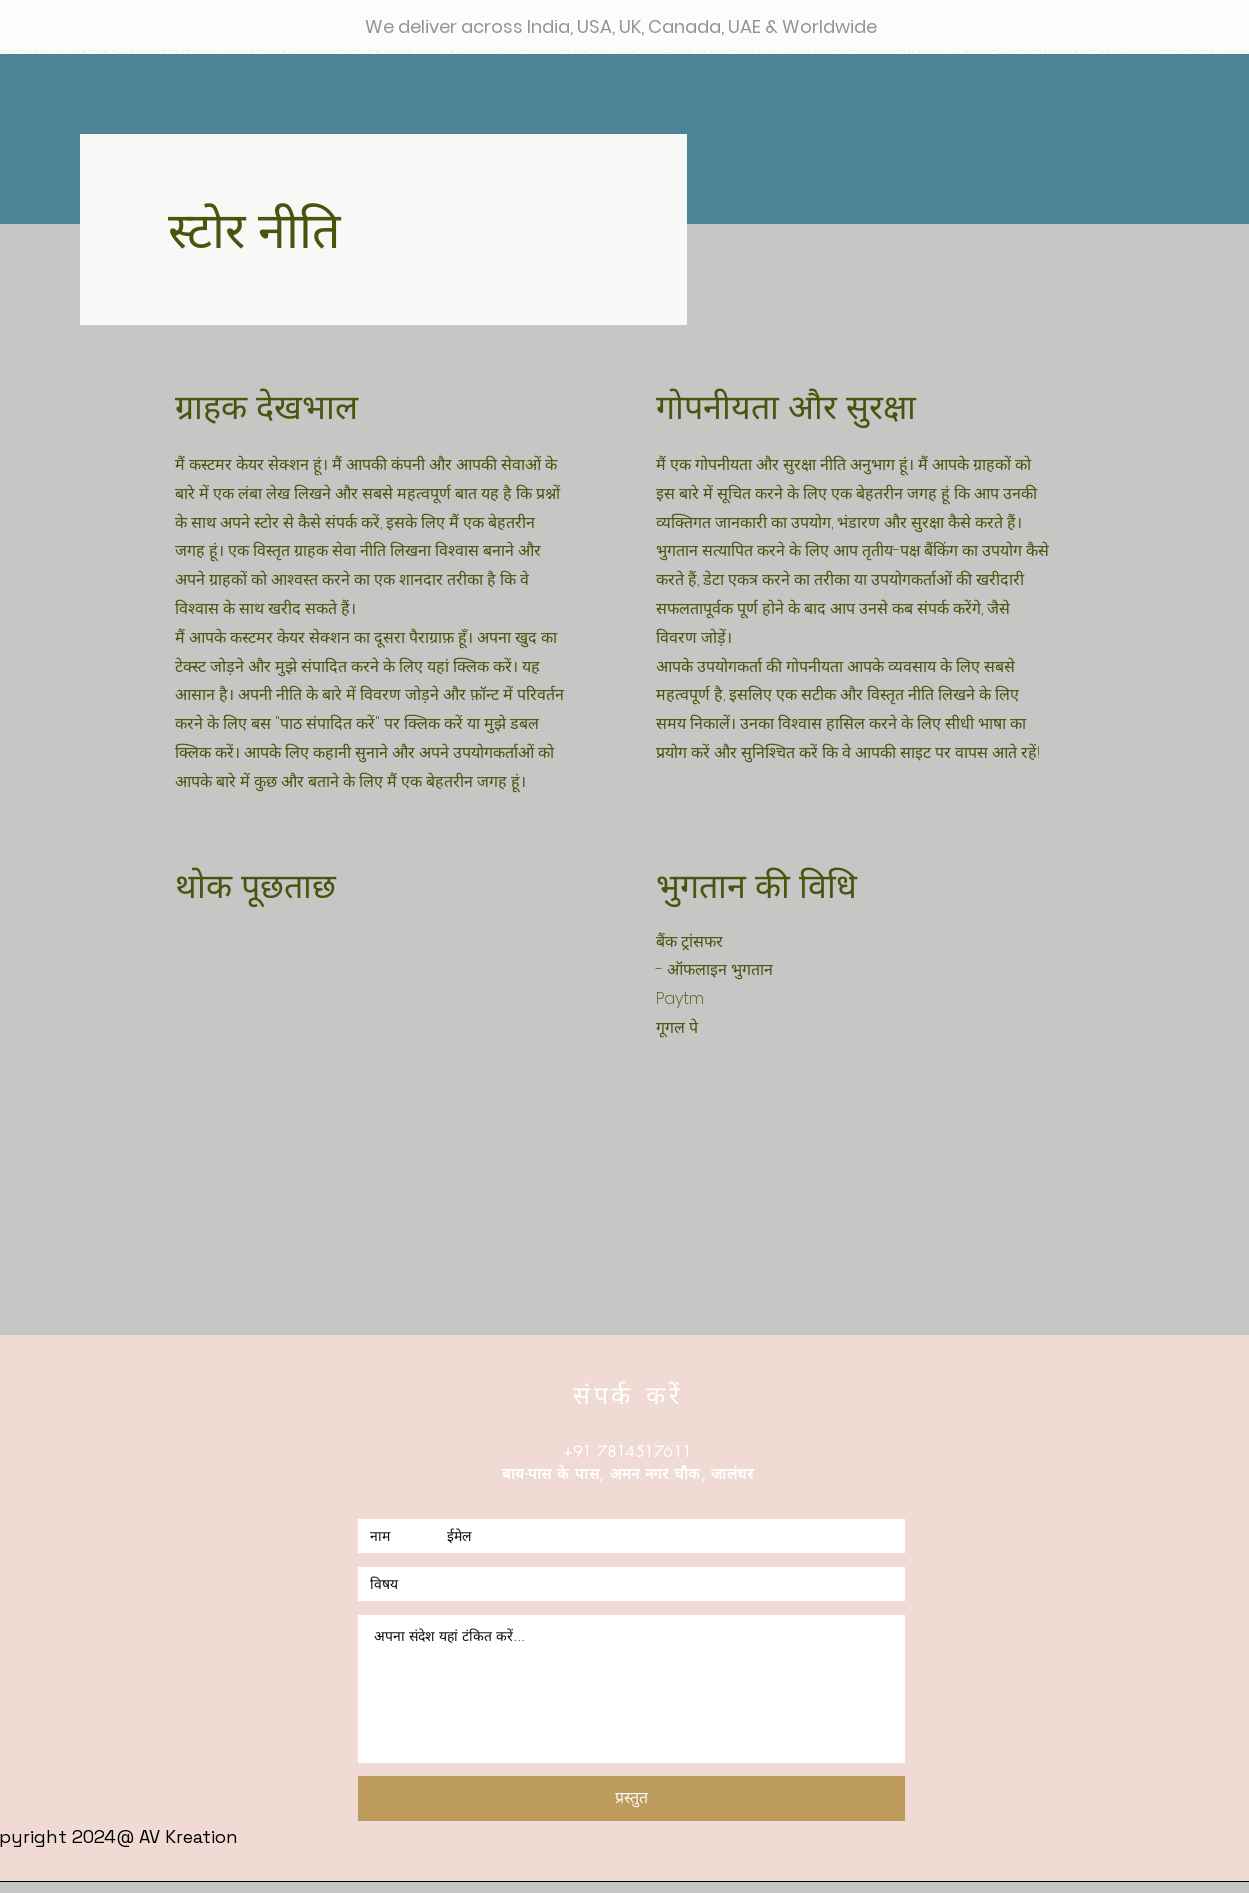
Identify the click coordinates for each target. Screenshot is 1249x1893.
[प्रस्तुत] (631, 1798)
